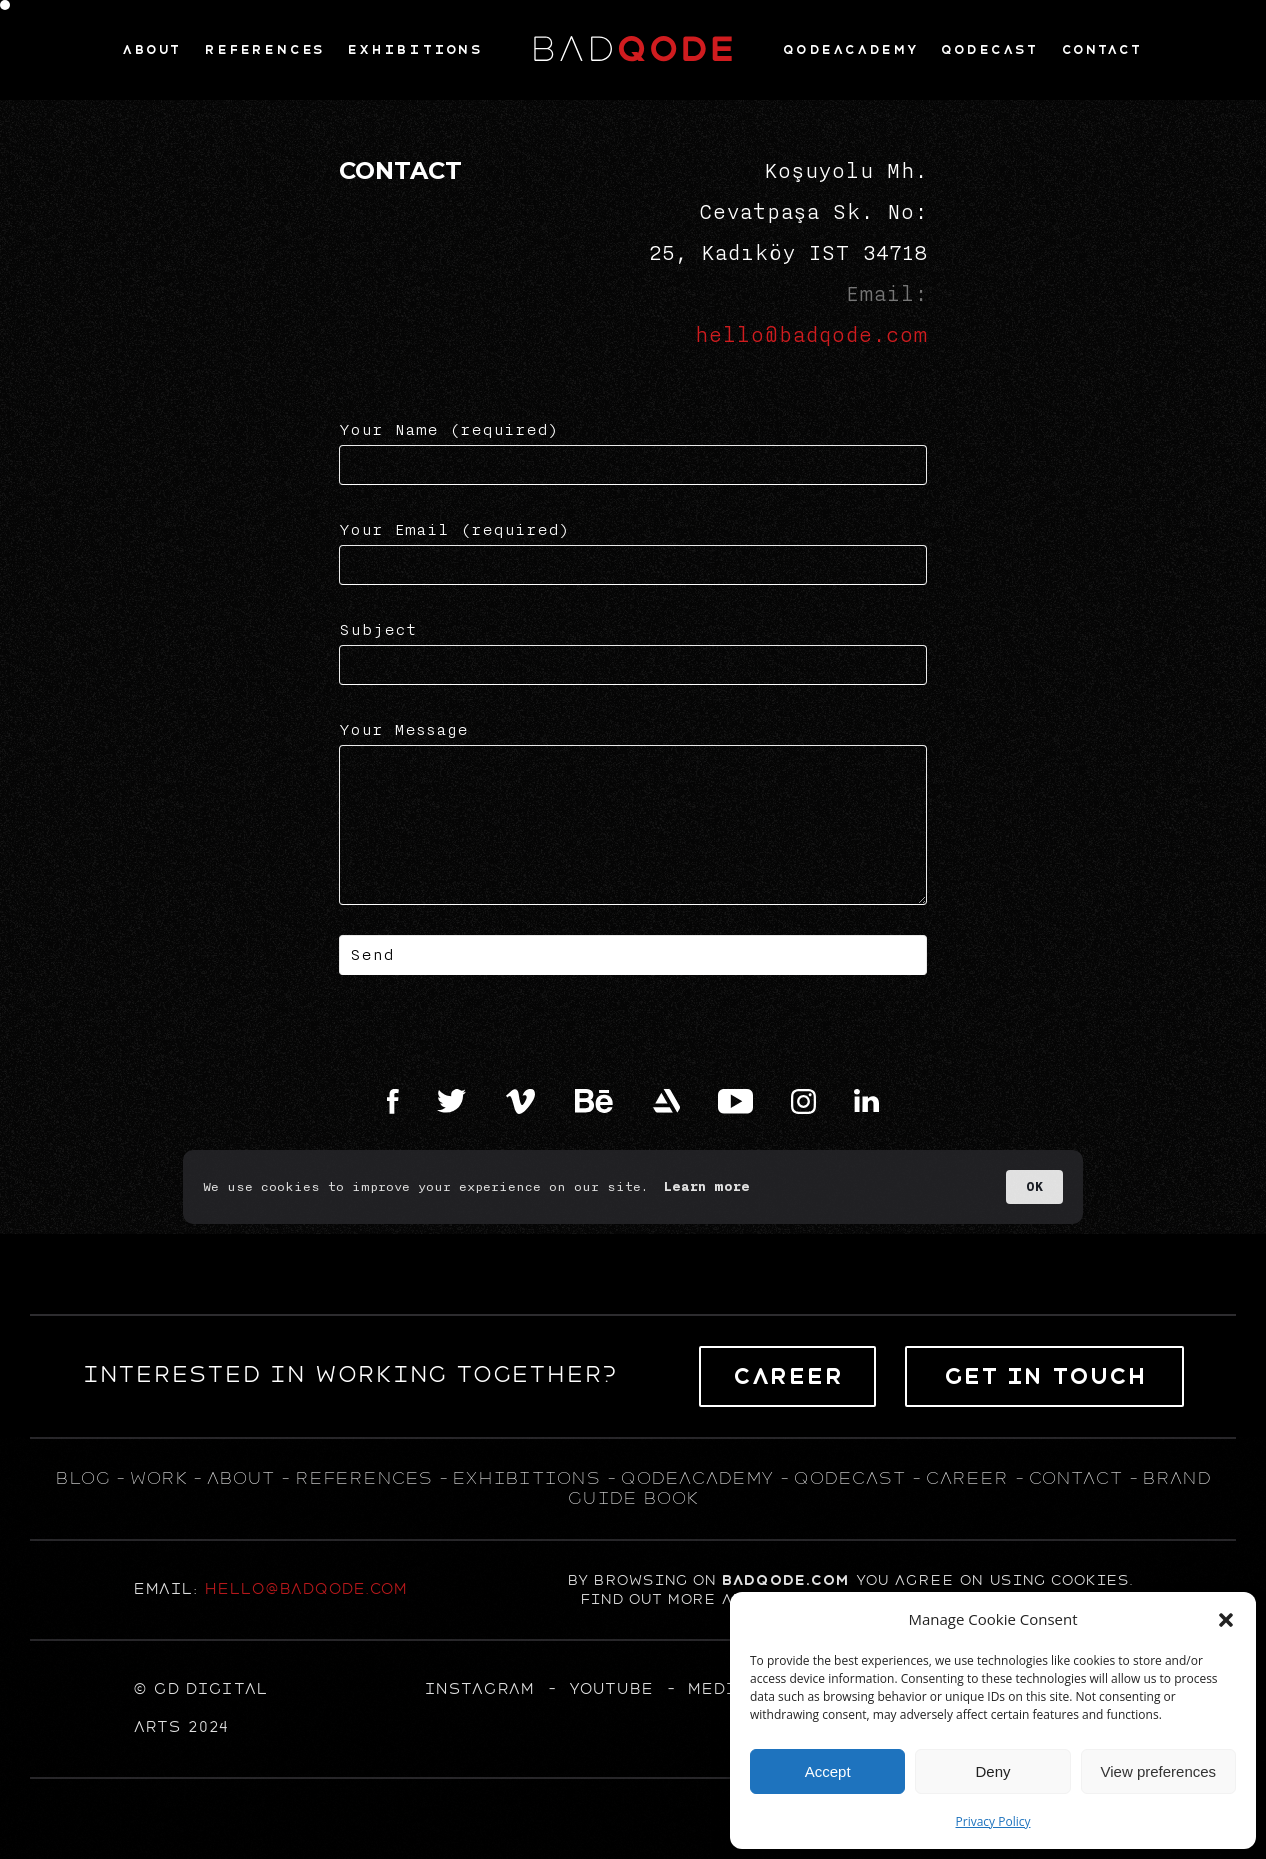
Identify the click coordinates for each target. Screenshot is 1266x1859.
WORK (157, 1478)
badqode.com (785, 1580)
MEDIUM (725, 1689)
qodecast (852, 1478)
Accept (828, 1771)
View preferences (1159, 1771)
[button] (1226, 1620)
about (240, 1478)
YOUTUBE (610, 1689)
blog (82, 1478)
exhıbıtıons (526, 1478)
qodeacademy (696, 1478)
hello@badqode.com (810, 335)
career (966, 1478)
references (363, 1478)
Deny (992, 1771)
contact (1075, 1478)
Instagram (479, 1689)
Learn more (707, 1187)
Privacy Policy (993, 1821)
